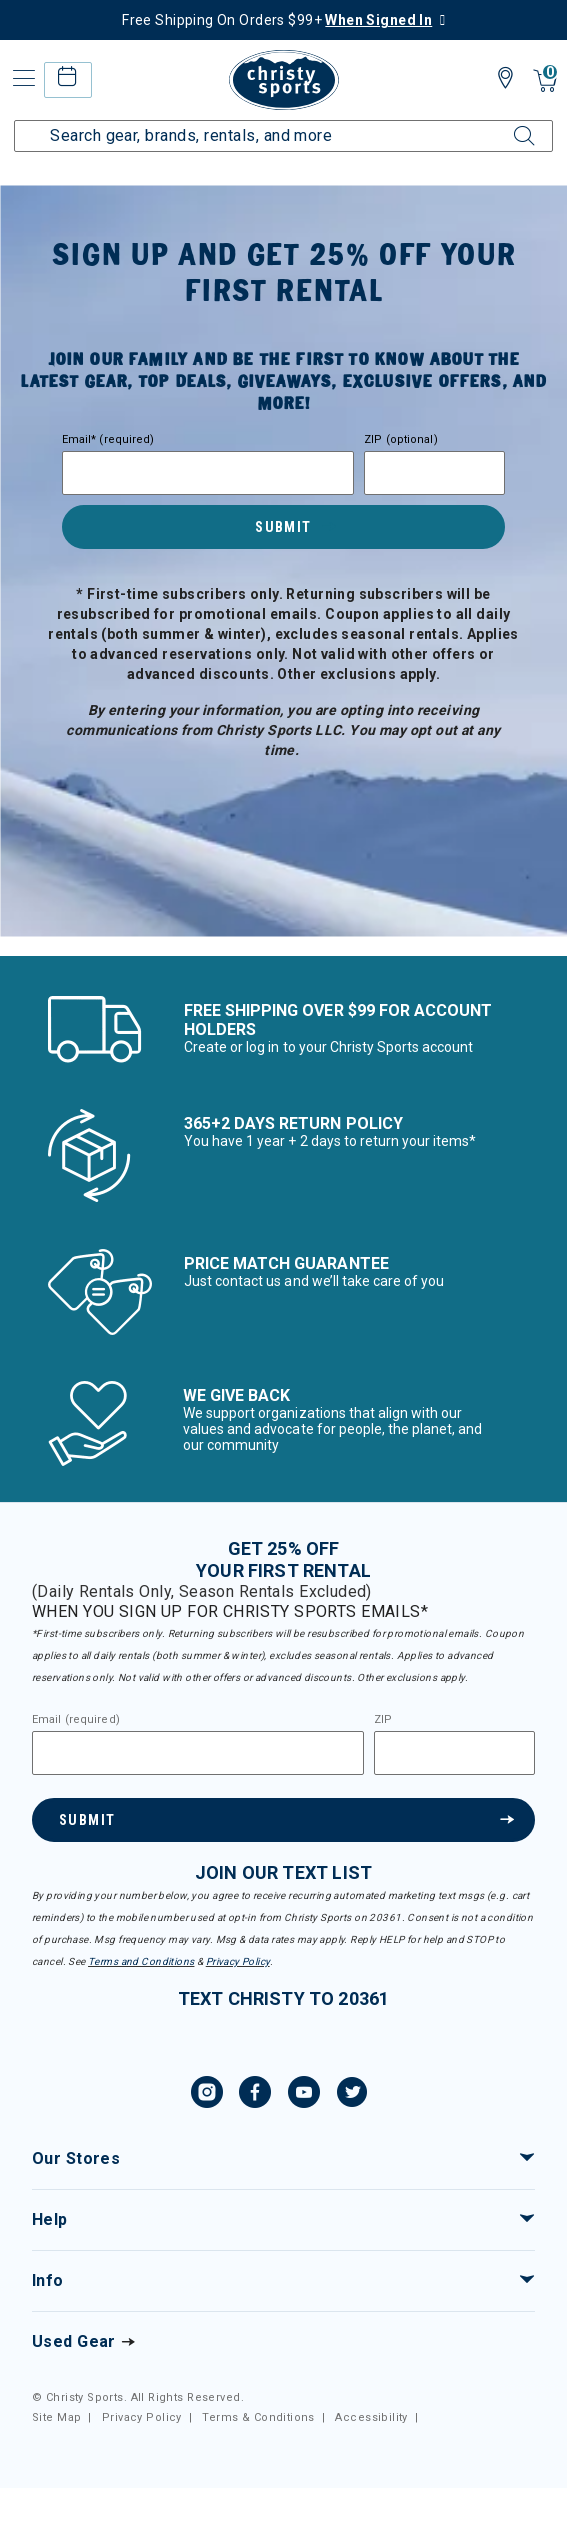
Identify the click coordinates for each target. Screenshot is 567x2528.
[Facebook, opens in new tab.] (255, 2095)
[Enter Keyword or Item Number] (283, 136)
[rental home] (67, 79)
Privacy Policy (238, 1961)
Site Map (56, 2417)
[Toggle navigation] (22, 78)
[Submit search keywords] (502, 124)
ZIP (383, 1720)
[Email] (208, 473)
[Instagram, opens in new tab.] (207, 2095)
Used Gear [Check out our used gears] (74, 2341)
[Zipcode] (434, 473)
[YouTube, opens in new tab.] (304, 2095)
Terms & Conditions (258, 2417)
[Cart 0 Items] (545, 82)
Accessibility (371, 2417)
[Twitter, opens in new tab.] (352, 2095)
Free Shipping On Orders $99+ (277, 20)
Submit (283, 527)
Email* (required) (108, 440)
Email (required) (76, 1720)
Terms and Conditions (141, 1961)
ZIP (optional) (401, 440)
